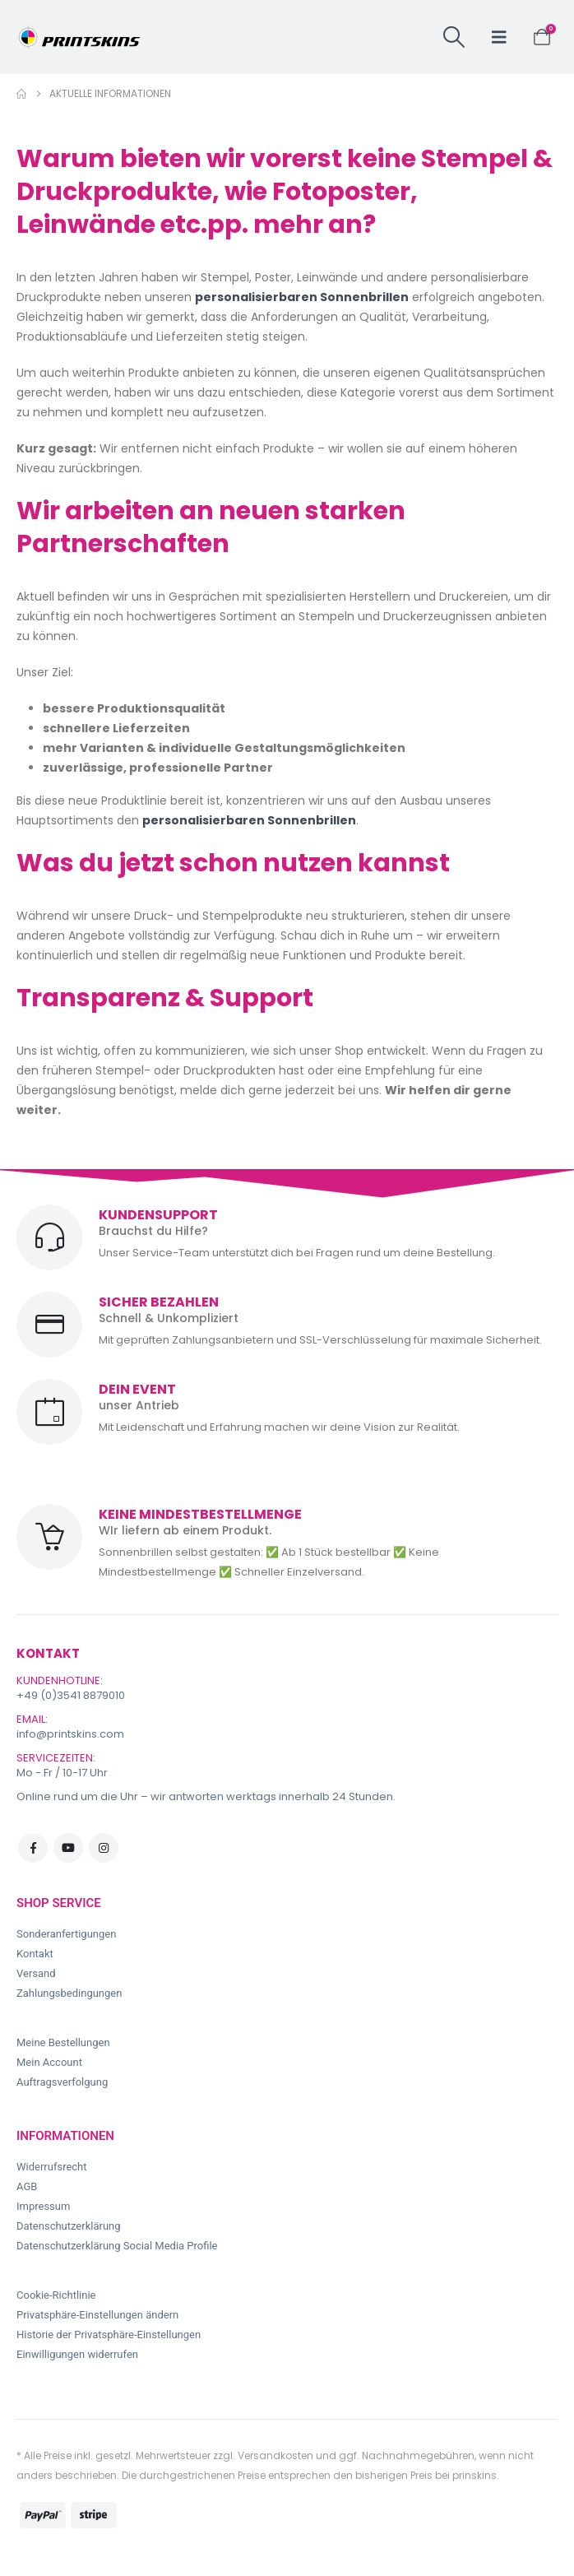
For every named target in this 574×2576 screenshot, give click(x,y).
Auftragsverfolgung (62, 2082)
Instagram (103, 1848)
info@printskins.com (70, 1734)
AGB (26, 2186)
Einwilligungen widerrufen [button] (77, 2354)
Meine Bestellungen (63, 2042)
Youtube (68, 1848)
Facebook (33, 1848)
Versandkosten (275, 2455)
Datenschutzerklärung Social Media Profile (117, 2245)
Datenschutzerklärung (68, 2226)
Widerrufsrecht (51, 2167)
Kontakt (34, 1953)
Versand (36, 1973)
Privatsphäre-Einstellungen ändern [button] (97, 2315)
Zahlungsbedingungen (69, 1993)
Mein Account (49, 2062)
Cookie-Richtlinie (55, 2295)
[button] (453, 37)
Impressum (43, 2206)
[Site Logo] (78, 37)
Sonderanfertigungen (66, 1934)
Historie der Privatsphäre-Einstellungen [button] (108, 2334)
